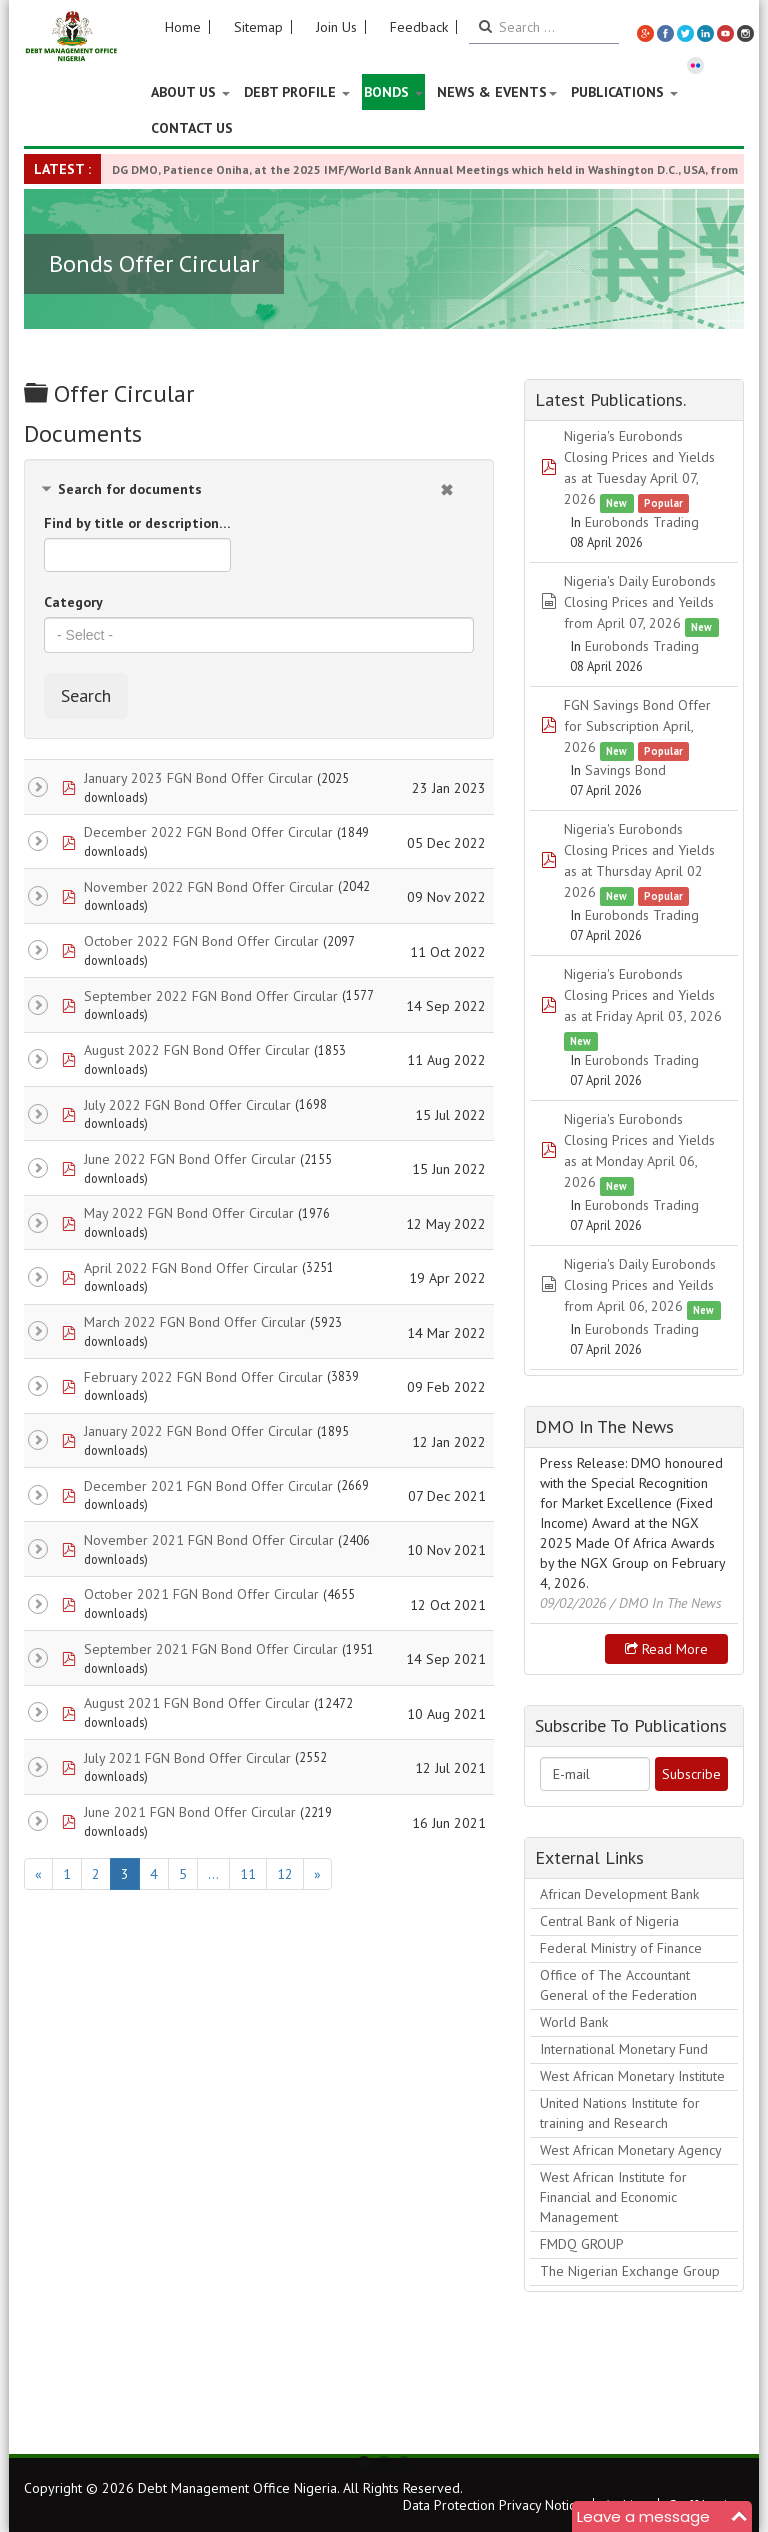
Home (183, 27)
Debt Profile (297, 92)
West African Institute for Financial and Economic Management (613, 2197)
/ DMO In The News (666, 1603)
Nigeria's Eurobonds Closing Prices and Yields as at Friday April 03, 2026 (643, 995)
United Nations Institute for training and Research (620, 2113)
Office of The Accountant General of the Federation (618, 1985)
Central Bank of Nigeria (609, 1921)
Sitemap (258, 27)
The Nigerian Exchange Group (630, 2271)
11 (248, 1874)
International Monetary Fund (624, 2049)
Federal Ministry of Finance (621, 1948)
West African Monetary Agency (631, 2150)
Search (86, 695)
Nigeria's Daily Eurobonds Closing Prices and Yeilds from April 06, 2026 (640, 1285)
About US (190, 92)
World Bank (574, 2022)
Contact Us (192, 128)
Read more (666, 1649)
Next (718, 2396)
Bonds (393, 92)
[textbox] (259, 635)
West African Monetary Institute (632, 2076)
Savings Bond (625, 770)
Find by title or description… (137, 523)
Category (73, 602)
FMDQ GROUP (582, 2244)
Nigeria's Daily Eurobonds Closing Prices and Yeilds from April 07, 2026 (640, 602)
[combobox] (259, 635)
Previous (50, 2396)
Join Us (336, 27)
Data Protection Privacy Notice (493, 2505)
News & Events (497, 92)
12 (285, 1874)
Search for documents (130, 489)
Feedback (419, 27)
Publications (624, 92)
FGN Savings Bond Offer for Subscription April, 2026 (637, 726)
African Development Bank (619, 1894)
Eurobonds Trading (642, 522)
